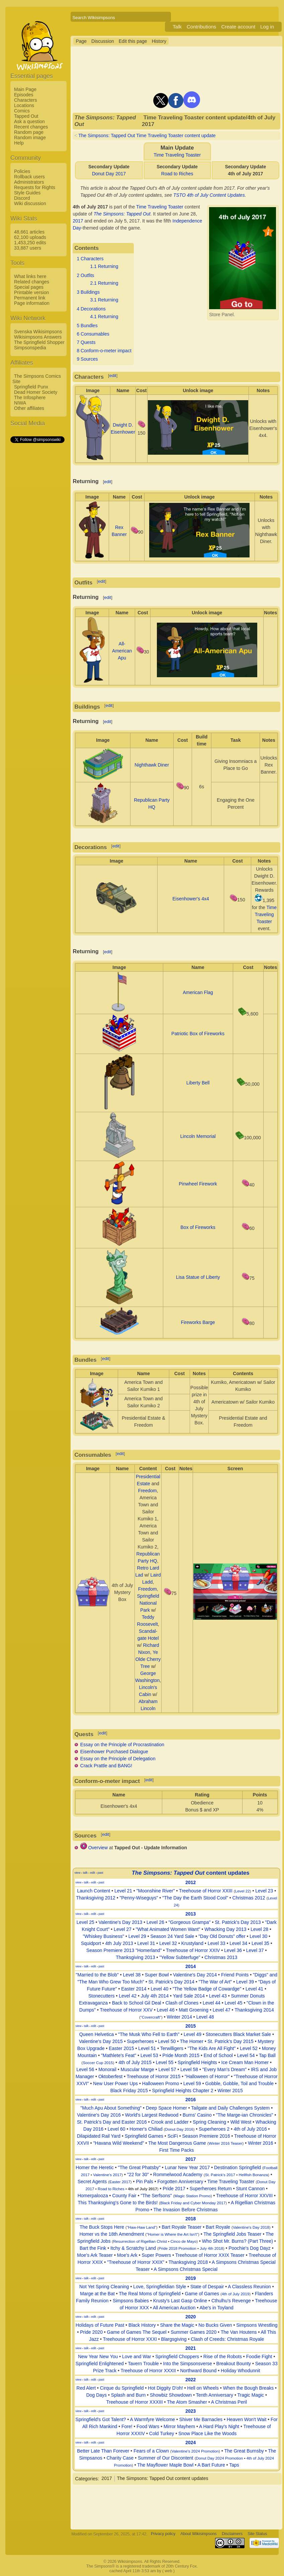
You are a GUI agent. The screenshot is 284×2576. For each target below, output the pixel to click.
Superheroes (140, 2041)
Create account (238, 26)
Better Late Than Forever (103, 2451)
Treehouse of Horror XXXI (130, 2339)
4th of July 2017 (245, 173)
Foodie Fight (259, 2356)
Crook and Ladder (170, 2122)
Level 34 (238, 1943)
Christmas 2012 (248, 1897)
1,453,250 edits (30, 242)
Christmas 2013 (220, 1957)
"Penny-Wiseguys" (138, 1897)
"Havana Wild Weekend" (118, 2143)
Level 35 (260, 1943)
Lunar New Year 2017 (187, 2167)
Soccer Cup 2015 (98, 2062)
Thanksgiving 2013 (135, 1957)
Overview (98, 1847)
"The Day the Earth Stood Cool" (195, 1897)
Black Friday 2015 (129, 2090)
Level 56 (85, 2069)
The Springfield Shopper (39, 342)
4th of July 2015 (135, 2062)
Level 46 (166, 2010)
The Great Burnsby (244, 2451)
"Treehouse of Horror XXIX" (135, 2262)
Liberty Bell (197, 1082)
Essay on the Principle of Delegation (118, 1758)
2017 (78, 221)
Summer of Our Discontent (165, 2458)
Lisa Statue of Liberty (198, 1277)
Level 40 (159, 1988)
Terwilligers (171, 2048)
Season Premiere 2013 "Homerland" (124, 1950)
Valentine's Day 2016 (99, 2115)
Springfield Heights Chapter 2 (182, 2090)
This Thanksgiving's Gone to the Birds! (118, 2202)
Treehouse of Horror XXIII (205, 1890)
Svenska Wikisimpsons (38, 331)
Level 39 (245, 1981)
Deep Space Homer (166, 2108)
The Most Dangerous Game (177, 2143)
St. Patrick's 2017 (220, 2174)
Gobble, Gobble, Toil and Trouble (239, 2083)
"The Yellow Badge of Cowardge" (207, 1988)
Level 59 (192, 2083)
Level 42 (127, 1995)
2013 (190, 1914)
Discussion (102, 41)
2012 (190, 1882)
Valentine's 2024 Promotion (195, 2451)
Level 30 (258, 1936)
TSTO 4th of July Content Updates (209, 195)
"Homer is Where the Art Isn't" (172, 2234)
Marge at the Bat (97, 2293)
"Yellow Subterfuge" (179, 1957)
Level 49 (192, 2034)
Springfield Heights (197, 2062)
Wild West (241, 2122)
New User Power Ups (115, 2083)
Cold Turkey (161, 2433)
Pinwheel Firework (198, 1183)
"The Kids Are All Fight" (212, 2048)
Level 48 (205, 2017)
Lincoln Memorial (198, 1136)
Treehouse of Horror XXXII (148, 2370)
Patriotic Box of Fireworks (197, 1033)
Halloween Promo (160, 2083)
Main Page (25, 89)
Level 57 (167, 2069)
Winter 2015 (230, 2090)
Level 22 (242, 1891)
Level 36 (233, 1950)
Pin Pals (144, 2181)
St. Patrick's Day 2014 (171, 1981)
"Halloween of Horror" (207, 2076)
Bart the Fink (93, 2248)
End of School (218, 2055)
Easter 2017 (119, 2182)
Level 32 (168, 1943)
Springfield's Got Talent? (101, 2419)
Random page (28, 132)
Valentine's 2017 (107, 2174)
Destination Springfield (237, 2167)
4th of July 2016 (250, 2129)
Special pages (28, 287)
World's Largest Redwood (152, 2115)
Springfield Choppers (177, 2356)
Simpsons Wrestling (256, 2325)
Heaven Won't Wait (247, 2419)
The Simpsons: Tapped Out (122, 213)
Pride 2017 (174, 2188)
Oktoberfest (110, 2076)
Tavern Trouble (143, 2363)
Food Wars (147, 2426)
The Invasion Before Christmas (186, 2209)
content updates (191, 1873)
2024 (190, 2442)
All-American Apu (122, 650)
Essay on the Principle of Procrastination (122, 1744)
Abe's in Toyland (216, 2307)
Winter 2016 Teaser (226, 2143)
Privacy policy (163, 2534)
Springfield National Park (148, 1603)
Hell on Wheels (203, 2388)
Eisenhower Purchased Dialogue (114, 1751)
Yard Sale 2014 (189, 1995)
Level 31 (146, 1943)
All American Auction (174, 2307)
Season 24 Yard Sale (172, 1936)
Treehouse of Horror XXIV (193, 1950)
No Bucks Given (215, 2325)
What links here (30, 276)
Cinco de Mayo (183, 2241)
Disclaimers (232, 2534)
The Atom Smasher (187, 2402)
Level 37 (255, 1950)
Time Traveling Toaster (177, 155)
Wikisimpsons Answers (38, 337)
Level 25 (85, 1922)
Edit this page (133, 41)
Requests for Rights (34, 187)
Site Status (257, 2534)
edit (112, 375)
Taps (234, 2465)
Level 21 (123, 1890)
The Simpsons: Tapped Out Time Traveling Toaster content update (146, 135)
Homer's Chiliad (145, 2129)
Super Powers (156, 2255)
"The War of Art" (215, 1981)
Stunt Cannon (250, 2188)
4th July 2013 (119, 1943)
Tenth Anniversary (214, 2395)
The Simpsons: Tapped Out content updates (162, 2478)
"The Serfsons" (156, 2195)
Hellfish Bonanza (253, 2174)
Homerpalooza (93, 2195)
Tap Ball (267, 2055)
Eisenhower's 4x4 (191, 898)
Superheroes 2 (214, 2129)
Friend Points (235, 1974)
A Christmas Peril (229, 2402)
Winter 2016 (260, 2143)
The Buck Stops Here (102, 2227)
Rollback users (29, 176)
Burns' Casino (197, 2115)
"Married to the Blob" (97, 1974)
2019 (190, 2278)
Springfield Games (144, 2136)
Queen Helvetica (96, 2034)
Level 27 (122, 1929)
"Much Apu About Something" (110, 2108)
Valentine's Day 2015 (101, 2041)
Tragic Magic (250, 2395)
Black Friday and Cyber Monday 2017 (192, 2203)
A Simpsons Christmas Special (185, 2269)
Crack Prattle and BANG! (106, 1765)
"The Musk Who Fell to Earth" (148, 2034)
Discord (22, 198)
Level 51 (147, 2048)
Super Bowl (157, 1974)
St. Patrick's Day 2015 (231, 2041)
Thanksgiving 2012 (95, 1897)
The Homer (191, 2041)
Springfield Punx (31, 386)
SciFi (173, 2136)
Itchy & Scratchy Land (133, 2248)
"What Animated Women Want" (168, 1929)
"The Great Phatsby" (139, 2167)
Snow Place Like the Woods (207, 2433)
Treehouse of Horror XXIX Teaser (210, 2255)
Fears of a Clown (151, 2451)
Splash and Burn (128, 2395)
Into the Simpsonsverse (187, 2363)
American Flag (198, 992)
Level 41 (254, 1988)
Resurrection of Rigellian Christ (140, 2241)
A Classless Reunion (249, 2286)
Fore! (126, 2426)
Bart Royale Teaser (181, 2227)
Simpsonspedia (30, 347)
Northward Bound (198, 2370)
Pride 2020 (91, 2332)
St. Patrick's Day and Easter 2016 (112, 2122)
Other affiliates (29, 408)
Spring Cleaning (209, 2122)
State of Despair (207, 2286)
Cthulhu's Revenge (231, 2300)
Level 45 (234, 2003)
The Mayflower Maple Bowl (165, 2465)
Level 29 (137, 1936)
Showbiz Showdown (171, 2395)
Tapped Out (26, 116)
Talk (177, 26)
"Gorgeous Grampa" (190, 1922)
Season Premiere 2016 (206, 2136)
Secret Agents (92, 2181)
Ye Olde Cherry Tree (148, 1659)
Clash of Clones (181, 2003)
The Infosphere (29, 397)
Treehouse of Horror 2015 (154, 2076)
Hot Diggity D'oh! (165, 2388)
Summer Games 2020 (193, 2332)
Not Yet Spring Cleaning (104, 2286)
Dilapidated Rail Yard (98, 2136)
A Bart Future (211, 2465)
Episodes (23, 94)
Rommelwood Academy (177, 2174)
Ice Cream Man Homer (245, 2062)
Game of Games (202, 2293)
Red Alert (86, 2388)
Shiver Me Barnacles (200, 2419)
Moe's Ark (127, 2255)
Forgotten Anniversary (180, 2181)
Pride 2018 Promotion (177, 2248)
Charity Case (119, 2458)
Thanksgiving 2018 (188, 2262)
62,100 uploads (30, 237)
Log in (267, 26)
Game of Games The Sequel (137, 2332)
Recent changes (31, 126)
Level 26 (155, 1922)
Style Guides (27, 192)
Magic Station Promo (192, 2196)
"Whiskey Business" (103, 1936)
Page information (32, 303)
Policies (22, 171)
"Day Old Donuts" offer (221, 1936)
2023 (190, 2411)
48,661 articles (29, 232)
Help (19, 143)
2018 (190, 2218)
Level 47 (221, 2010)
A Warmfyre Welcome (152, 2419)
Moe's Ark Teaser (95, 2255)
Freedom (147, 1490)
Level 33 (216, 1943)
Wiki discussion (30, 203)
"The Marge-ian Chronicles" (244, 2115)
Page (81, 41)
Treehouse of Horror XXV (126, 2010)
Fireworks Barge (198, 1322)
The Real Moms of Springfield (149, 2293)
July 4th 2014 (155, 1995)
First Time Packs (176, 2150)
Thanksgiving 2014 (254, 2010)
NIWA (20, 403)
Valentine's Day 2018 (251, 2227)
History (159, 41)
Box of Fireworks (198, 1227)
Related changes (31, 281)
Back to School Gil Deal (136, 2003)
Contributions (201, 26)
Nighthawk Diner (151, 765)
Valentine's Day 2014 (195, 1974)
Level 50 (167, 2041)
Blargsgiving (174, 2339)
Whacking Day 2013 (225, 1929)
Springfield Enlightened (100, 2363)
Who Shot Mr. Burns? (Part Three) (237, 2241)
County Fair (124, 2195)
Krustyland (192, 1943)
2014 (190, 1966)
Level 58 (189, 2069)
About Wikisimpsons (199, 2534)
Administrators (29, 182)
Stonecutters (101, 1995)
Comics (22, 110)
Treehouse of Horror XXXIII (134, 2402)
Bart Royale (218, 2227)
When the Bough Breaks (248, 2388)
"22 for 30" (138, 2174)
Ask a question (29, 121)
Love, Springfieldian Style (159, 2286)
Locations (24, 105)
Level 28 (259, 1929)
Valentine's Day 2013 (120, 1922)
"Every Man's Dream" (224, 2069)
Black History (142, 2325)
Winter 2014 (179, 2017)
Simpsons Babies (131, 2300)
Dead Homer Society (35, 392)
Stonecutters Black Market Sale (238, 2034)
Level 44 (211, 2003)
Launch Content (93, 1890)
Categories (86, 2478)
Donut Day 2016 (179, 2129)
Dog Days (96, 2395)
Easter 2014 (134, 1988)
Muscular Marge (137, 2069)
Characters (25, 100)
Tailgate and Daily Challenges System (230, 2108)
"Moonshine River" (155, 1890)
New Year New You (98, 2356)
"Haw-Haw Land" (141, 2227)
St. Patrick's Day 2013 (238, 1922)
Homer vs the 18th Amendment (111, 2234)
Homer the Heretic (95, 2167)
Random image (30, 137)
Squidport (91, 1943)
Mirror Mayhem (179, 2426)
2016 (190, 2099)
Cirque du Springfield (122, 2388)
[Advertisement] (37, 544)
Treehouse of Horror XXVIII (244, 2195)
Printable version (31, 292)
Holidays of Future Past (100, 2325)
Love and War (136, 2356)
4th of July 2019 (235, 2294)
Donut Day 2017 (109, 173)
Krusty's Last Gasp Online (180, 2300)
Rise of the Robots (222, 2356)
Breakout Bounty (233, 2363)
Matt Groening (193, 2010)
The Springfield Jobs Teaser (232, 2234)
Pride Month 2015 (181, 2055)
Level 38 (131, 1974)
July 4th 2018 (211, 2248)
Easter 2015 (121, 2048)
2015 (190, 2026)
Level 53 (149, 2055)
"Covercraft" (150, 2017)
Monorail (107, 2069)
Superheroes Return (211, 2188)
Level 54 (246, 2055)
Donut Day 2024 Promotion (219, 2458)
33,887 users (27, 248)
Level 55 (165, 2062)
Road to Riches (177, 173)
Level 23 (264, 1890)
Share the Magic (177, 2325)
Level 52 (249, 2048)
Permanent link (29, 297)
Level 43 (218, 1995)
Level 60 (116, 2129)
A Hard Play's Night (219, 2426)
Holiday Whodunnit (240, 2370)
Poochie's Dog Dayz (249, 2248)
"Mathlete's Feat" (118, 2055)
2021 (190, 2348)
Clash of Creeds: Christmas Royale (227, 2339)
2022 (190, 2379)
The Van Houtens (239, 2332)
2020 (190, 2316)
